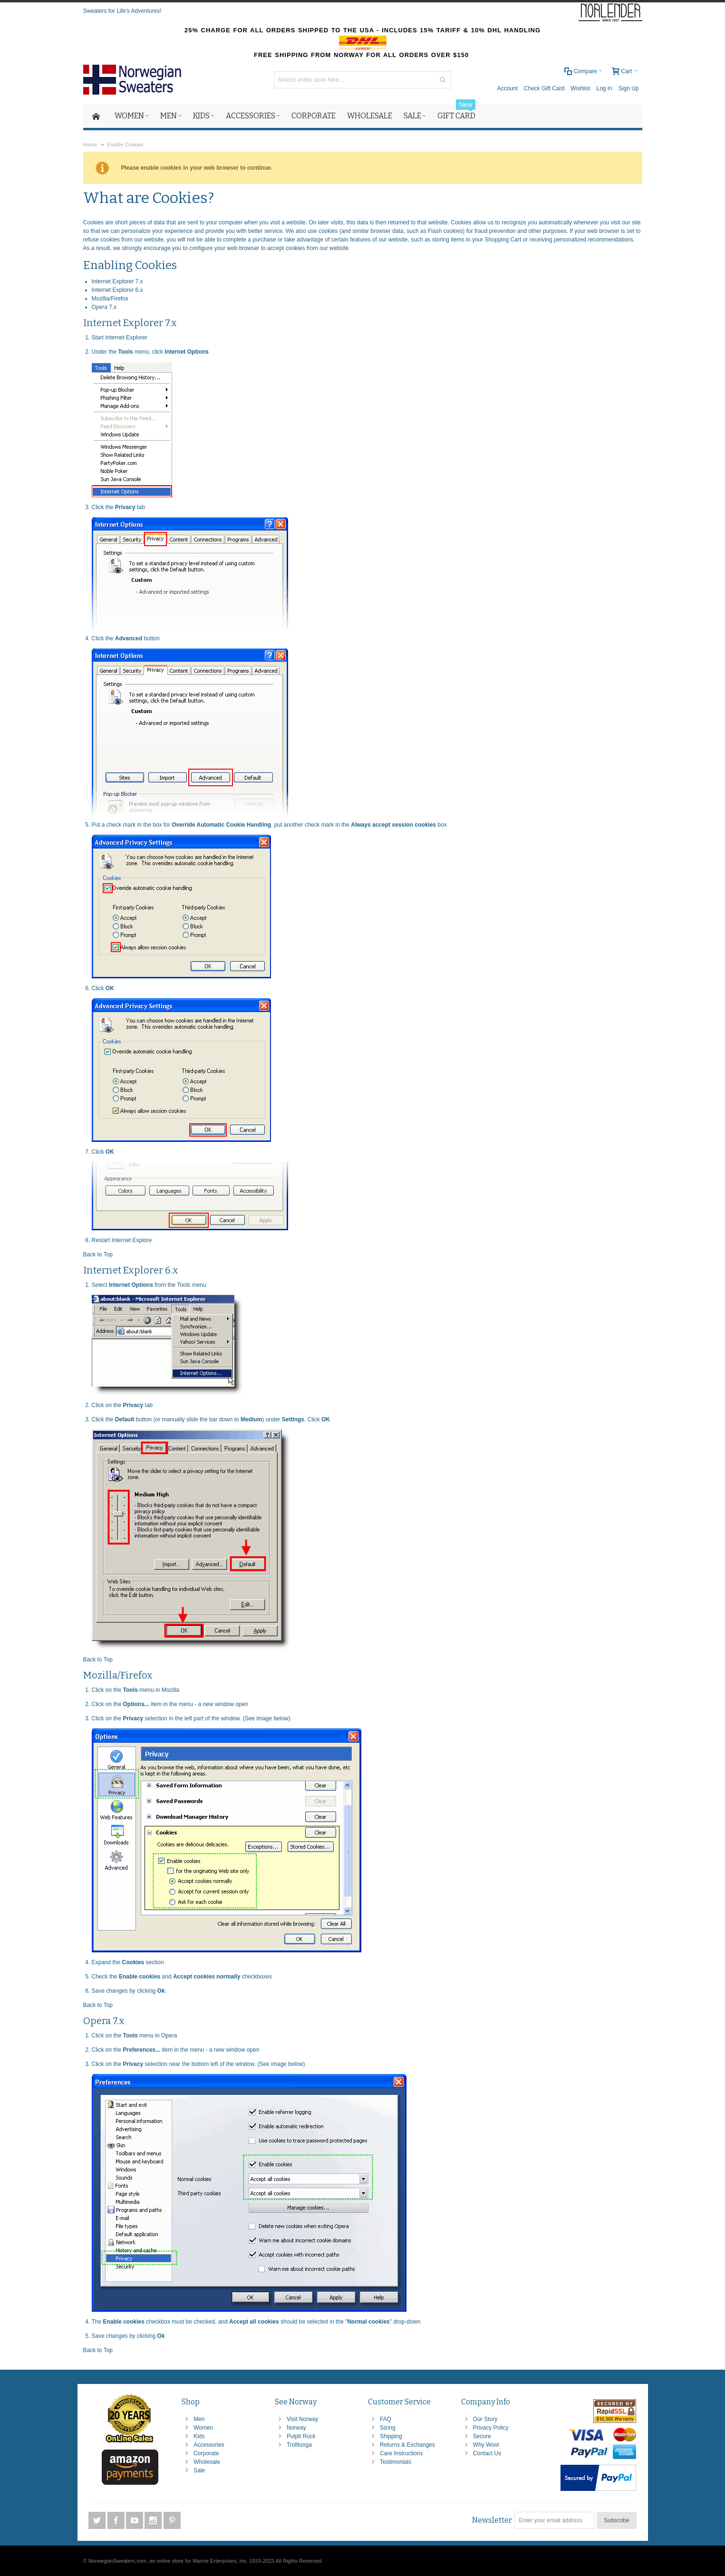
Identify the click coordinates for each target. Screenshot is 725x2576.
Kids (198, 2436)
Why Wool (486, 2444)
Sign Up (629, 88)
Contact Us (487, 2453)
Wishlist (580, 88)
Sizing (388, 2427)
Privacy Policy (491, 2427)
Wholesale (206, 2462)
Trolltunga (299, 2444)
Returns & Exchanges (407, 2444)
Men (198, 2419)
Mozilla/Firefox (110, 298)
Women (203, 2427)
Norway (296, 2427)
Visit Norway (302, 2419)
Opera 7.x (104, 307)
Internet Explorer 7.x (117, 281)
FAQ (385, 2419)
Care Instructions (401, 2453)
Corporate (206, 2453)
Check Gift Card (544, 88)
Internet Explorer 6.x (117, 290)
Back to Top (98, 1254)
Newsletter (492, 2520)
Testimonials (395, 2462)
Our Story (485, 2419)
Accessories (208, 2444)
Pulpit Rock (301, 2436)
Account (507, 88)
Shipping (391, 2436)
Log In (604, 88)
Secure (482, 2436)
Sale (199, 2470)
